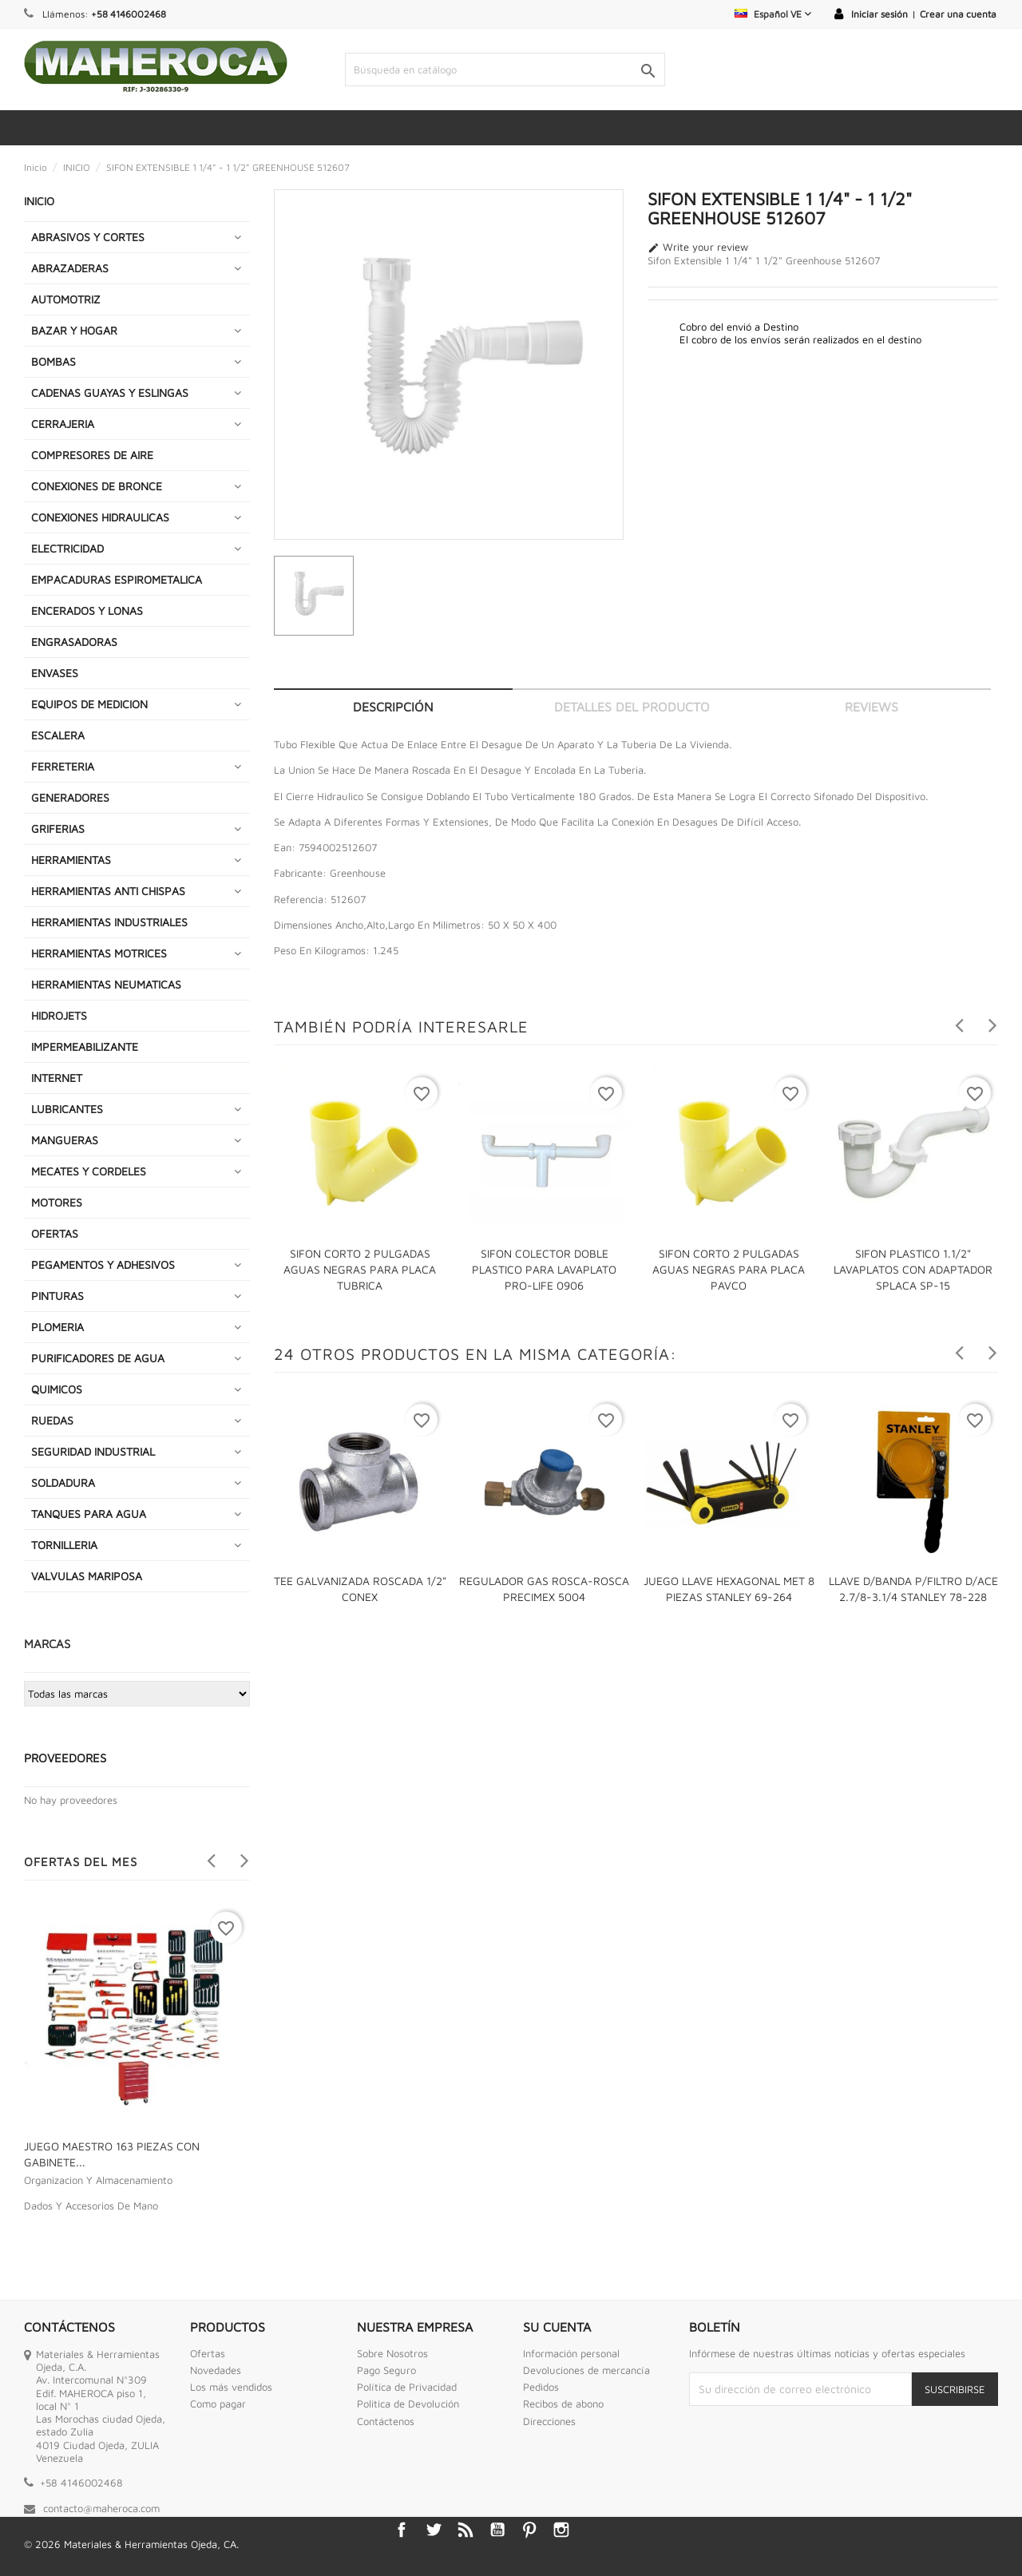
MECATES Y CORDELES (88, 1171)
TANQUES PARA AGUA (88, 1513)
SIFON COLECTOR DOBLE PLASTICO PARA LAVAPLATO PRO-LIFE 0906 (544, 1269)
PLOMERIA (57, 1327)
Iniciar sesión (879, 14)
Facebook (401, 2529)
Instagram (561, 2529)
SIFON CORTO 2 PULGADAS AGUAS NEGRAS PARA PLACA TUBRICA (359, 1269)
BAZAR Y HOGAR (74, 330)
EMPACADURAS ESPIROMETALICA (116, 579)
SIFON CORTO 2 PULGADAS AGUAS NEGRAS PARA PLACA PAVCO (728, 1269)
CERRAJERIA (62, 423)
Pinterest (529, 2529)
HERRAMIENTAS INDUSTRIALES (109, 922)
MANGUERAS (64, 1140)
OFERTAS (54, 1233)
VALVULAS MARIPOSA (86, 1576)
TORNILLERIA (64, 1545)
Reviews (871, 706)
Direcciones (549, 2421)
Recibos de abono (563, 2403)
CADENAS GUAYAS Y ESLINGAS (109, 392)
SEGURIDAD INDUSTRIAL (93, 1451)
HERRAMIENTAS (71, 859)
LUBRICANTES (67, 1109)
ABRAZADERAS (70, 268)
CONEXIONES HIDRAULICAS (100, 517)
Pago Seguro (386, 2370)
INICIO (39, 201)
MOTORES (56, 1202)
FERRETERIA (62, 766)
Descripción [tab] (393, 706)
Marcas (47, 1644)
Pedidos (541, 2386)
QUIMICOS (56, 1389)
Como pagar (218, 2403)
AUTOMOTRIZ (66, 299)
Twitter (433, 2529)
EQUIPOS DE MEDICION (89, 704)
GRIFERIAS (58, 828)
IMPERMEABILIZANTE (84, 1046)
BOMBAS (53, 361)
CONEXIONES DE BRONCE (96, 486)
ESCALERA (58, 735)
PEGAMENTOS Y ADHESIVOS (103, 1264)
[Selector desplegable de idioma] (773, 14)
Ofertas (207, 2353)
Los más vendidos (231, 2386)
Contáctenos (385, 2421)
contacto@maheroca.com (101, 2508)
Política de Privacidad (407, 2386)
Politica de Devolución (408, 2403)
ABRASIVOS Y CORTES (88, 237)
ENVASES (54, 673)
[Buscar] (505, 69)
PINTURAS (57, 1295)
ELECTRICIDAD (67, 548)
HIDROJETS (59, 1015)
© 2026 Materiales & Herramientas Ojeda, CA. (131, 2544)
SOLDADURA (63, 1482)
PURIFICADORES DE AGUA (97, 1358)
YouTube (497, 2529)
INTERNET (56, 1077)
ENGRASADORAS (74, 641)
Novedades (215, 2370)
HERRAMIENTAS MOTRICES (99, 953)
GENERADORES (70, 797)
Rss (465, 2529)
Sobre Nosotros (392, 2353)
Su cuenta (557, 2327)
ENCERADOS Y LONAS (87, 610)
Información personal (571, 2353)
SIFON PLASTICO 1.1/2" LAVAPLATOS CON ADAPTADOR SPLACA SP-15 (913, 1269)
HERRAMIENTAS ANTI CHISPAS (108, 891)
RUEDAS (52, 1420)
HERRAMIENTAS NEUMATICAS (106, 984)
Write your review (698, 247)
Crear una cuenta (958, 14)
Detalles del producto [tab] (632, 706)
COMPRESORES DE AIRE (92, 455)
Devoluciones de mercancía (586, 2370)
